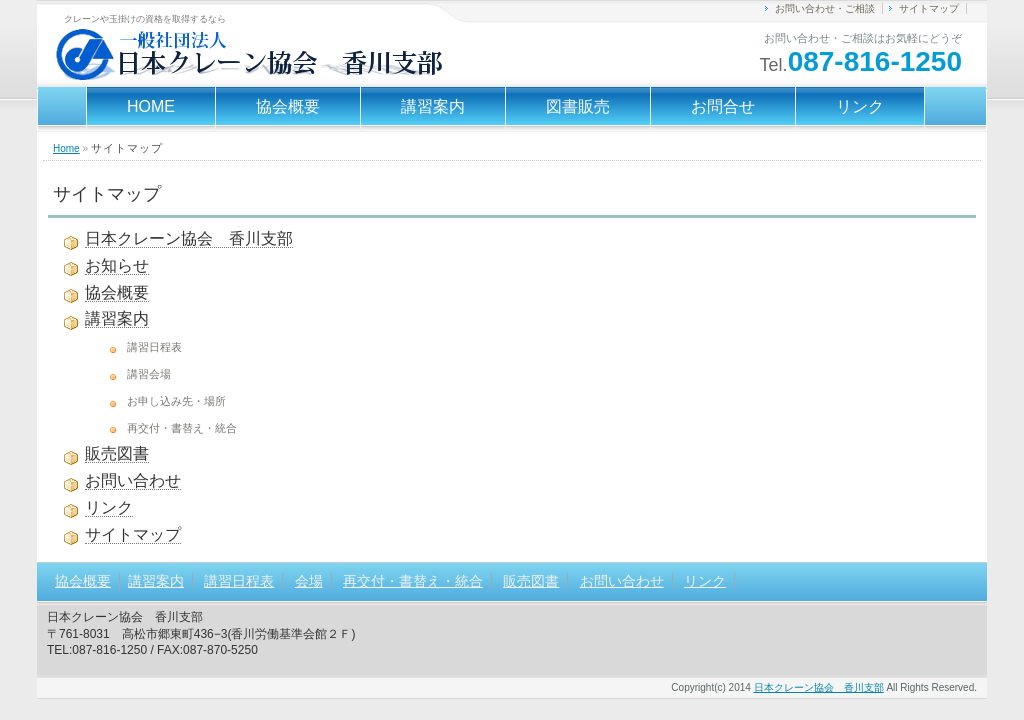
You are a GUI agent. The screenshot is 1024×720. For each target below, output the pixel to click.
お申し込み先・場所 (176, 401)
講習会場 (149, 374)
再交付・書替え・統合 (182, 428)
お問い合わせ (133, 480)
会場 (309, 581)
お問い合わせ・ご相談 (825, 8)
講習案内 (433, 106)
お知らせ (117, 265)
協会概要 (288, 106)
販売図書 (117, 453)
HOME (151, 106)
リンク (860, 106)
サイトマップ (929, 8)
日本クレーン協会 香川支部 (189, 238)
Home (66, 148)
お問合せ (723, 106)
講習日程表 (154, 347)
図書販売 (578, 106)
